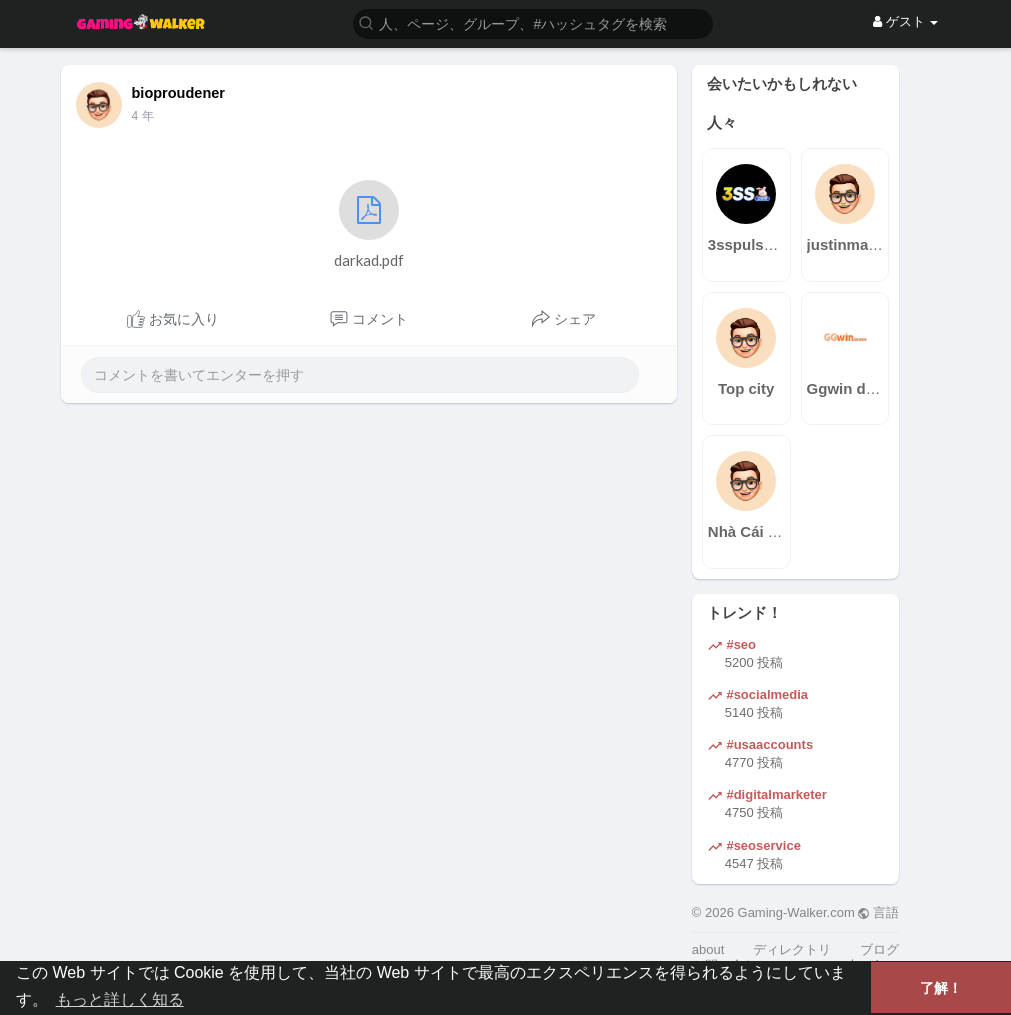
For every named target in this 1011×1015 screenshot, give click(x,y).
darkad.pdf (369, 224)
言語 (878, 912)
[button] (533, 22)
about (708, 949)
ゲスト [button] (905, 21)
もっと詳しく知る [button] (120, 999)
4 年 (143, 116)
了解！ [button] (941, 988)
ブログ (879, 949)
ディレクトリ (792, 949)
